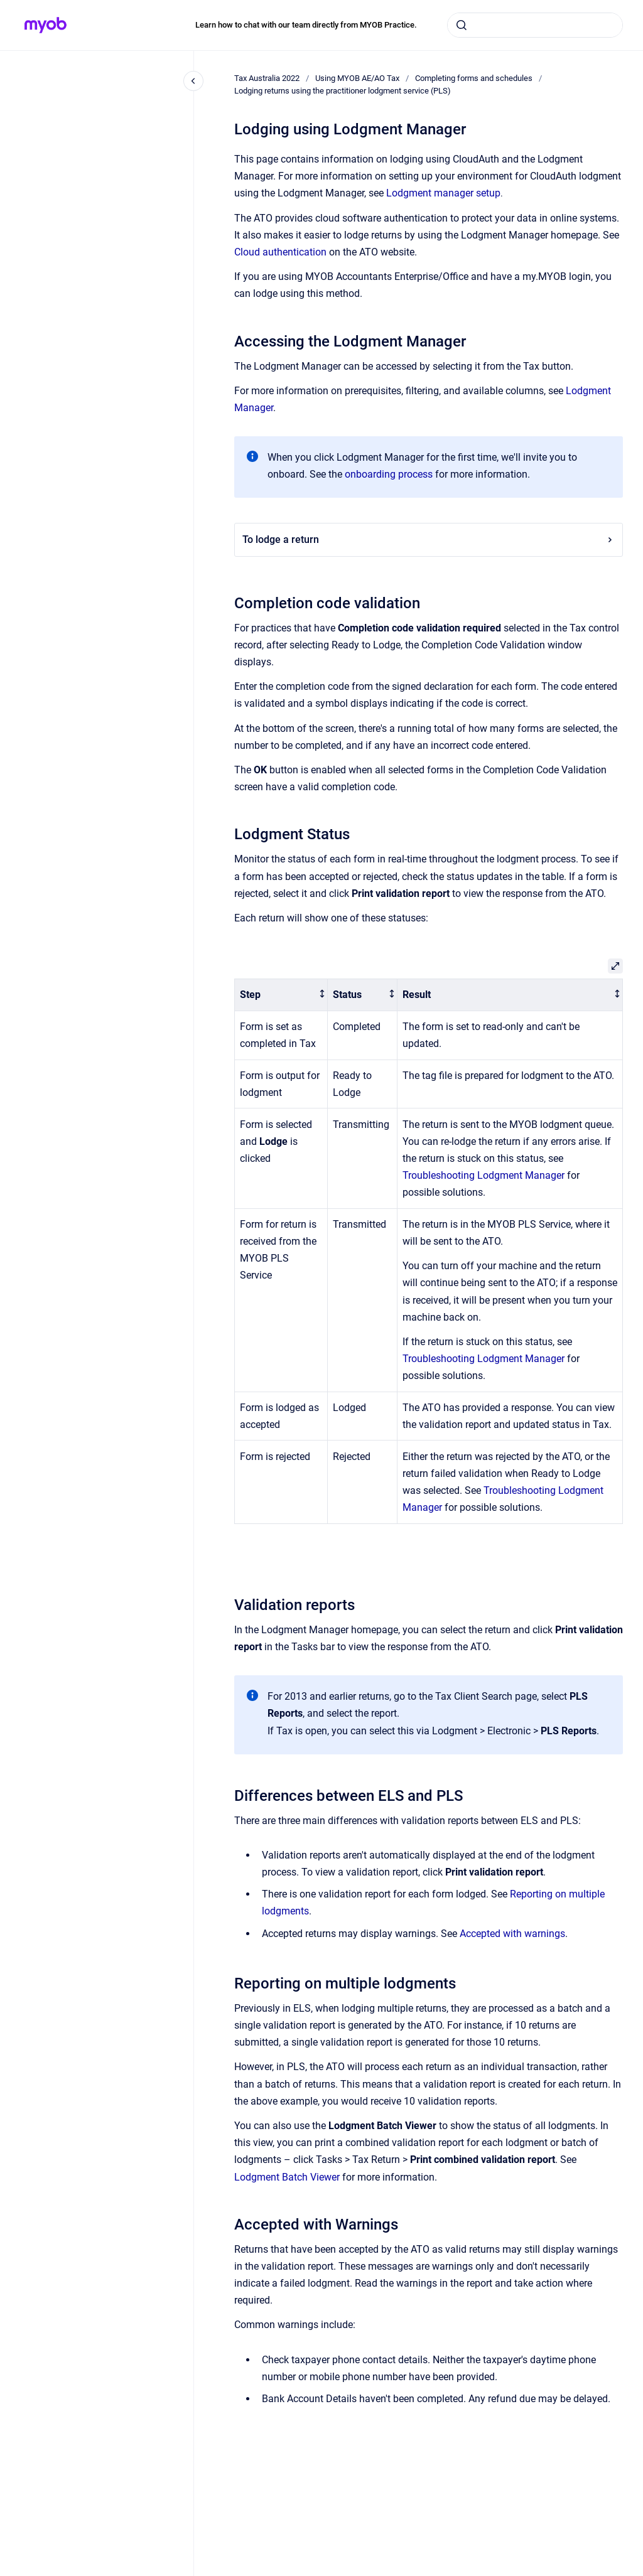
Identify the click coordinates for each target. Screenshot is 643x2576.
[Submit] (461, 25)
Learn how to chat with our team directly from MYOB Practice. (306, 25)
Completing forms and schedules (473, 78)
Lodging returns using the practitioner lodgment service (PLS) (342, 90)
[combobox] (535, 25)
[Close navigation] (193, 81)
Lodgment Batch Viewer (287, 2177)
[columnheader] (281, 995)
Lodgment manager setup (443, 193)
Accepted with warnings (512, 1934)
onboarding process (389, 474)
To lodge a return (428, 539)
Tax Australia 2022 (267, 78)
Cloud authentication (280, 252)
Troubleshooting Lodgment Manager (484, 1175)
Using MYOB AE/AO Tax (357, 78)
